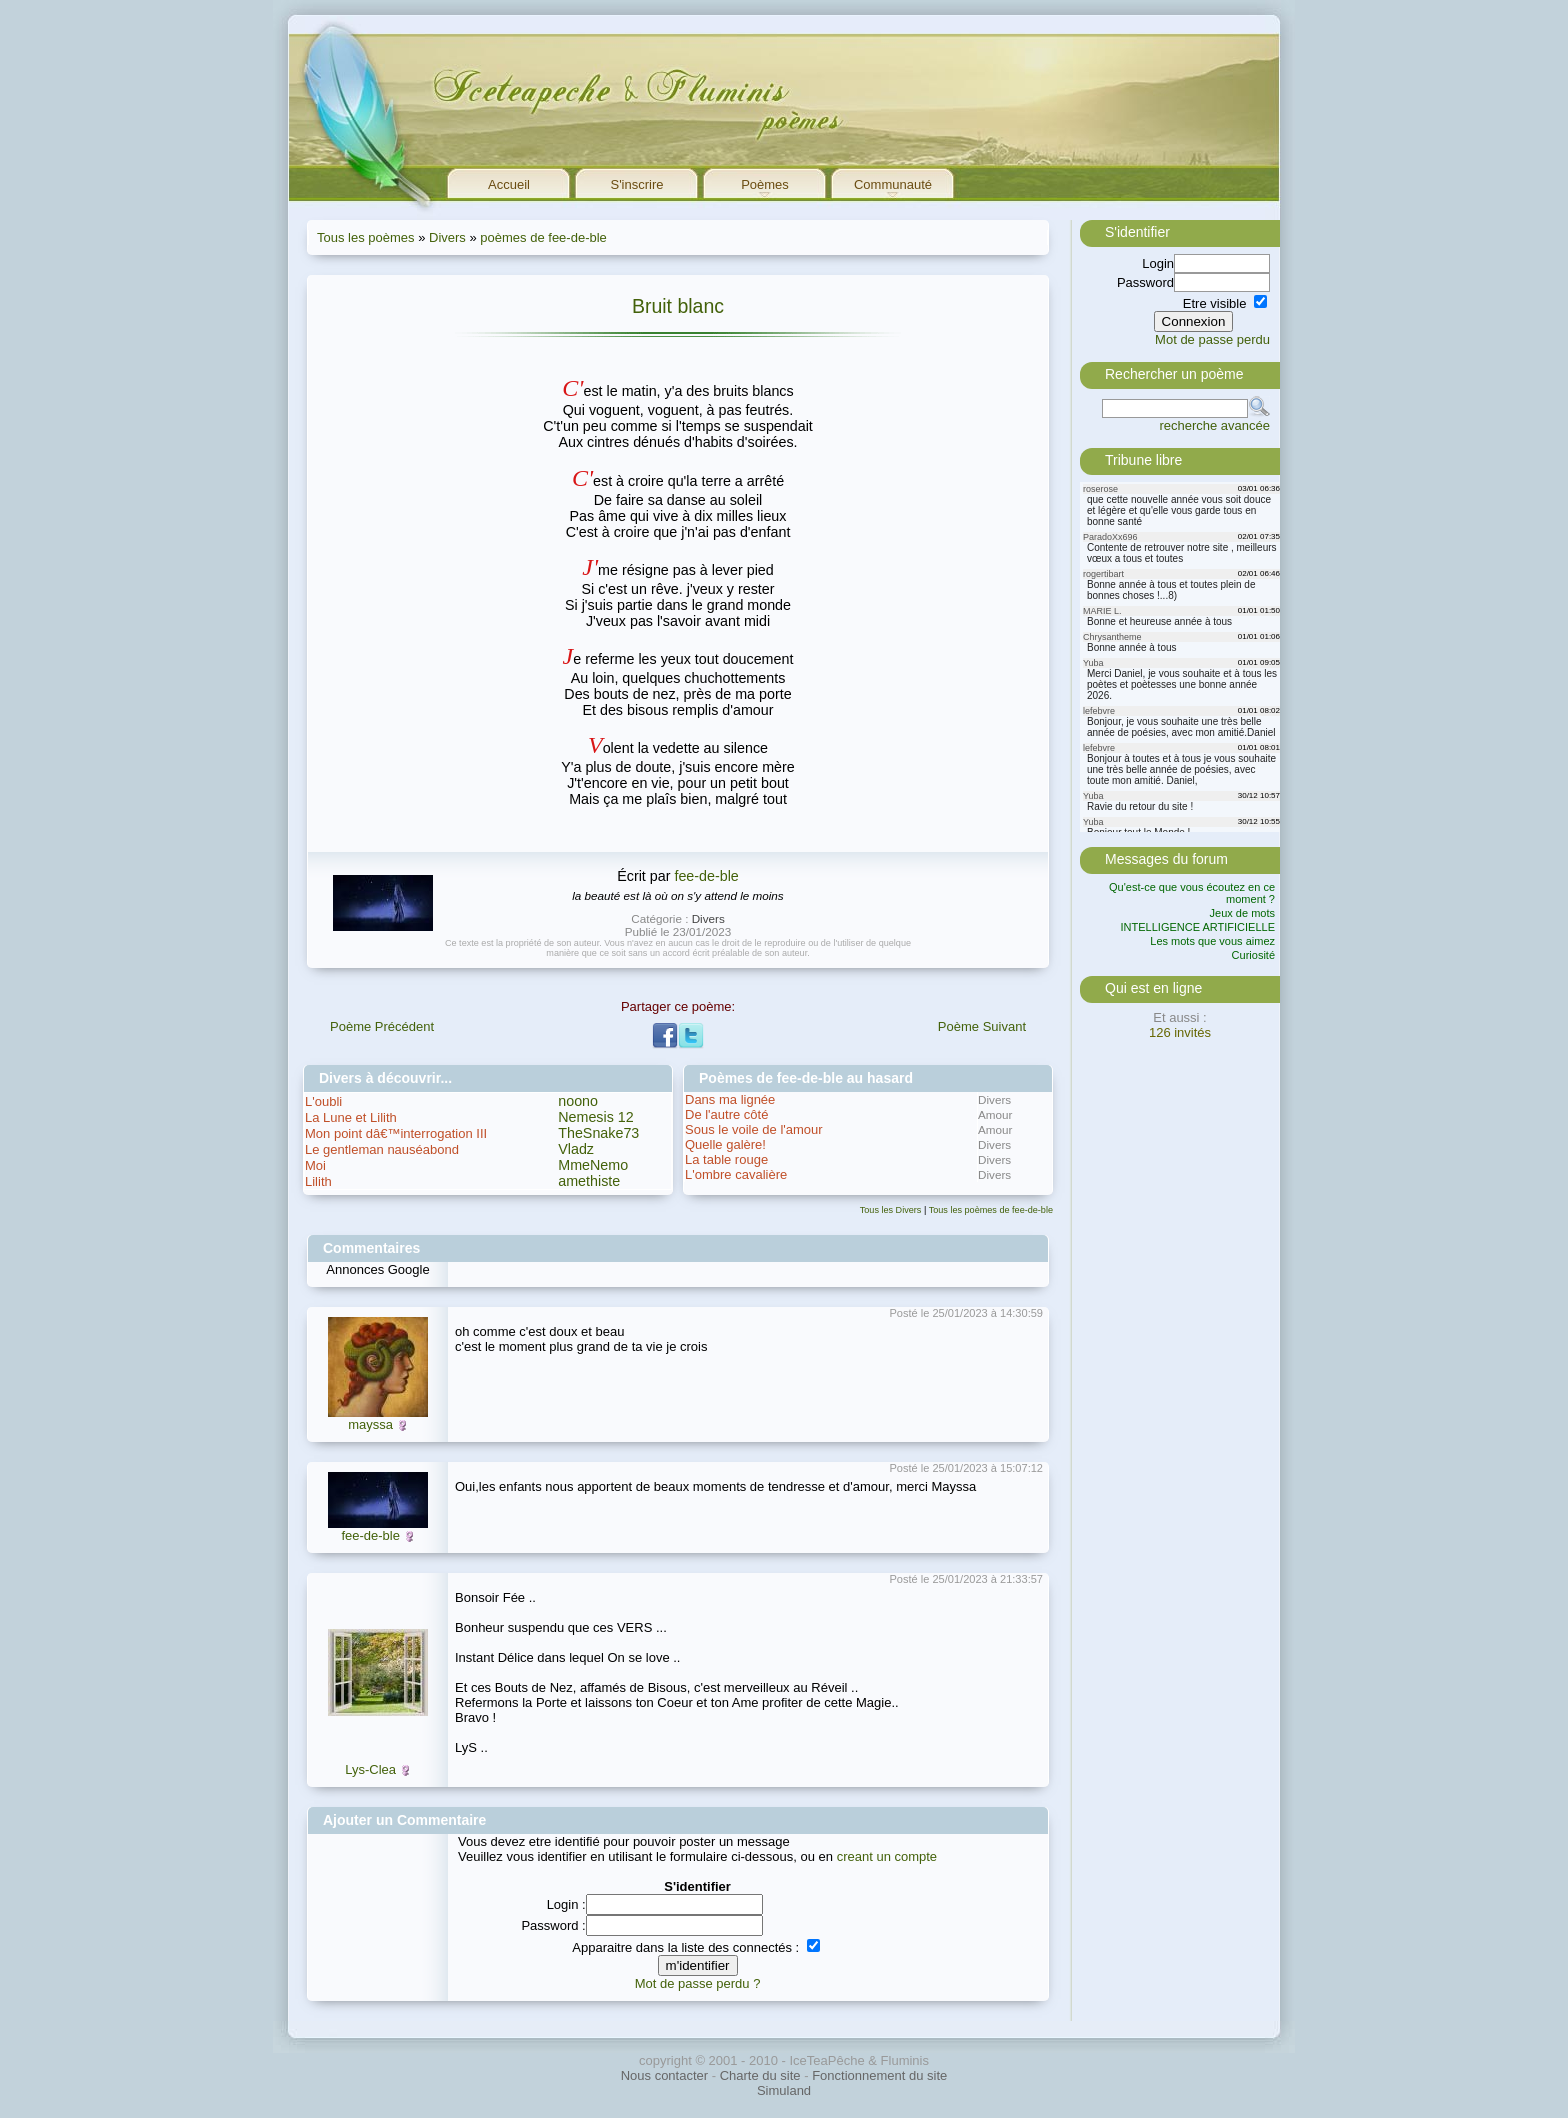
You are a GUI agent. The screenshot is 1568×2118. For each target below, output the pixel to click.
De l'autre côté (726, 1114)
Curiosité (1253, 955)
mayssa (370, 1424)
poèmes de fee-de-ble (543, 237)
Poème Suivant (982, 1026)
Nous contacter (664, 2075)
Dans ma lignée (730, 1099)
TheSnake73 (598, 1133)
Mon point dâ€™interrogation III (396, 1133)
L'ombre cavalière (736, 1174)
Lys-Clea (370, 1769)
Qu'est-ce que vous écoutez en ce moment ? (1192, 893)
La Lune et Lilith (351, 1117)
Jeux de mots (1242, 913)
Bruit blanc (678, 306)
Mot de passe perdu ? (698, 1983)
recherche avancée (1214, 425)
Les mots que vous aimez (1212, 941)
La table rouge (726, 1159)
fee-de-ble (706, 876)
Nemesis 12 (596, 1117)
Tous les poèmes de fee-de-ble (991, 1210)
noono (578, 1101)
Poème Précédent (382, 1026)
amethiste (589, 1181)
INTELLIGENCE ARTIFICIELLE (1198, 927)
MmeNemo (593, 1165)
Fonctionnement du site (879, 2075)
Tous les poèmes (366, 237)
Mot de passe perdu (1212, 339)
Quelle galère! (725, 1144)
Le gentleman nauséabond (382, 1149)
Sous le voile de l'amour (754, 1129)
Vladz (576, 1149)
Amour (995, 1114)
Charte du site (760, 2075)
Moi (315, 1165)
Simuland (784, 2090)
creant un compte (887, 1856)
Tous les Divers (891, 1210)
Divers (447, 237)
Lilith (318, 1181)
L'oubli (323, 1101)
